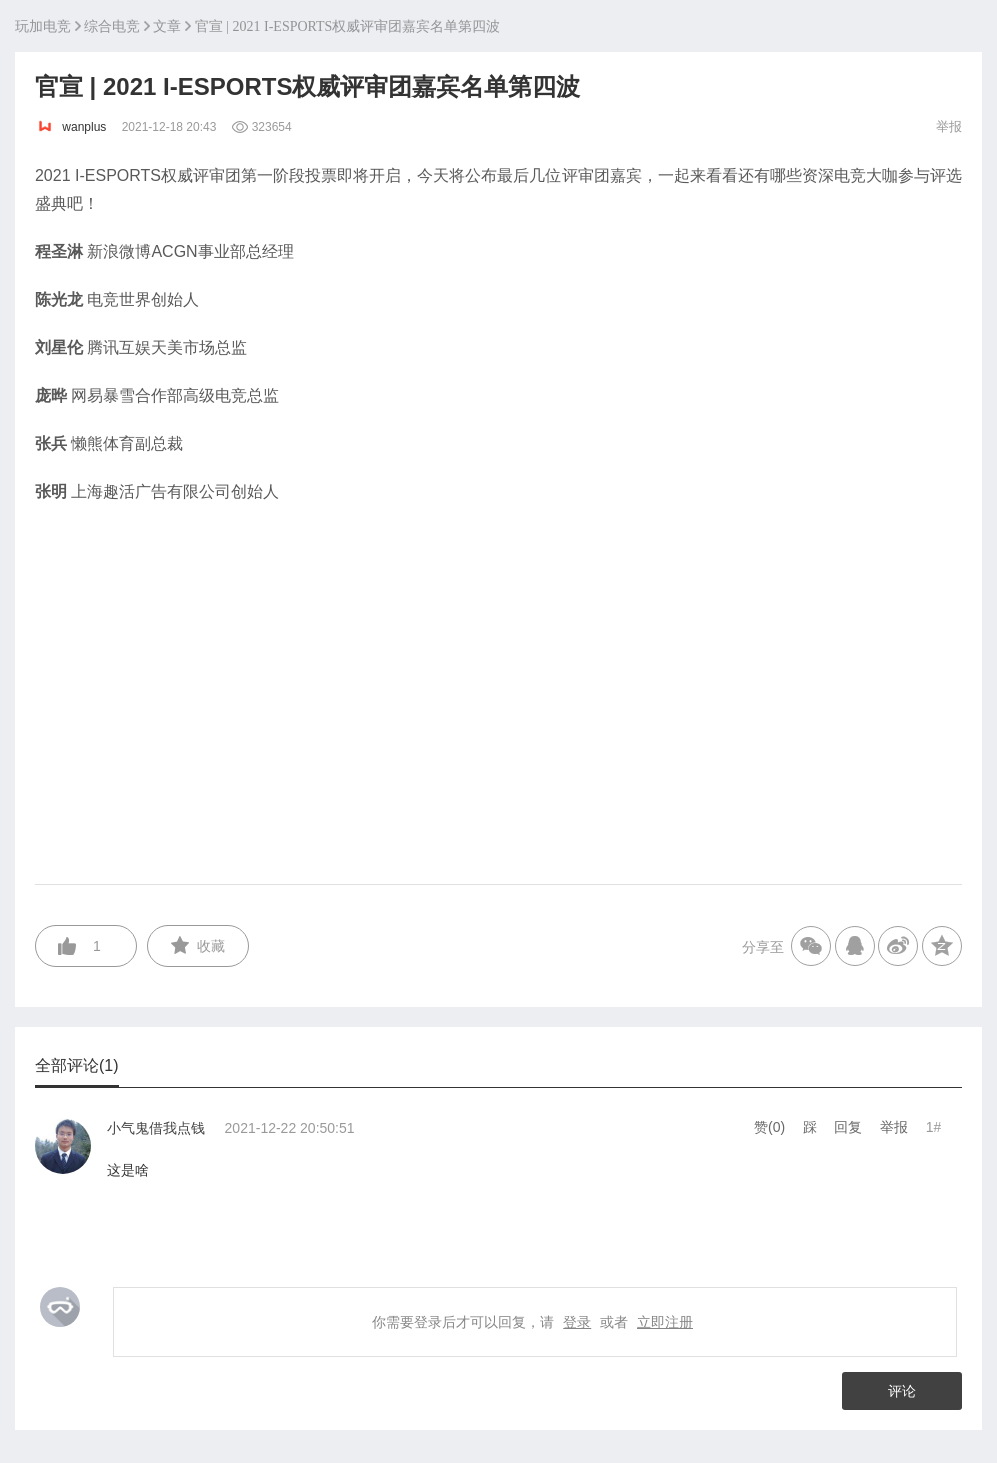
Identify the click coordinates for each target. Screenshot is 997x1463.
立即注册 (665, 1322)
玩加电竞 (43, 26)
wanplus (72, 127)
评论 (902, 1391)
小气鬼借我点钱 (156, 1128)
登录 (577, 1322)
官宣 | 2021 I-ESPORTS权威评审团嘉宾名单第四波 (348, 26)
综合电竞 (112, 26)
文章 (167, 26)
